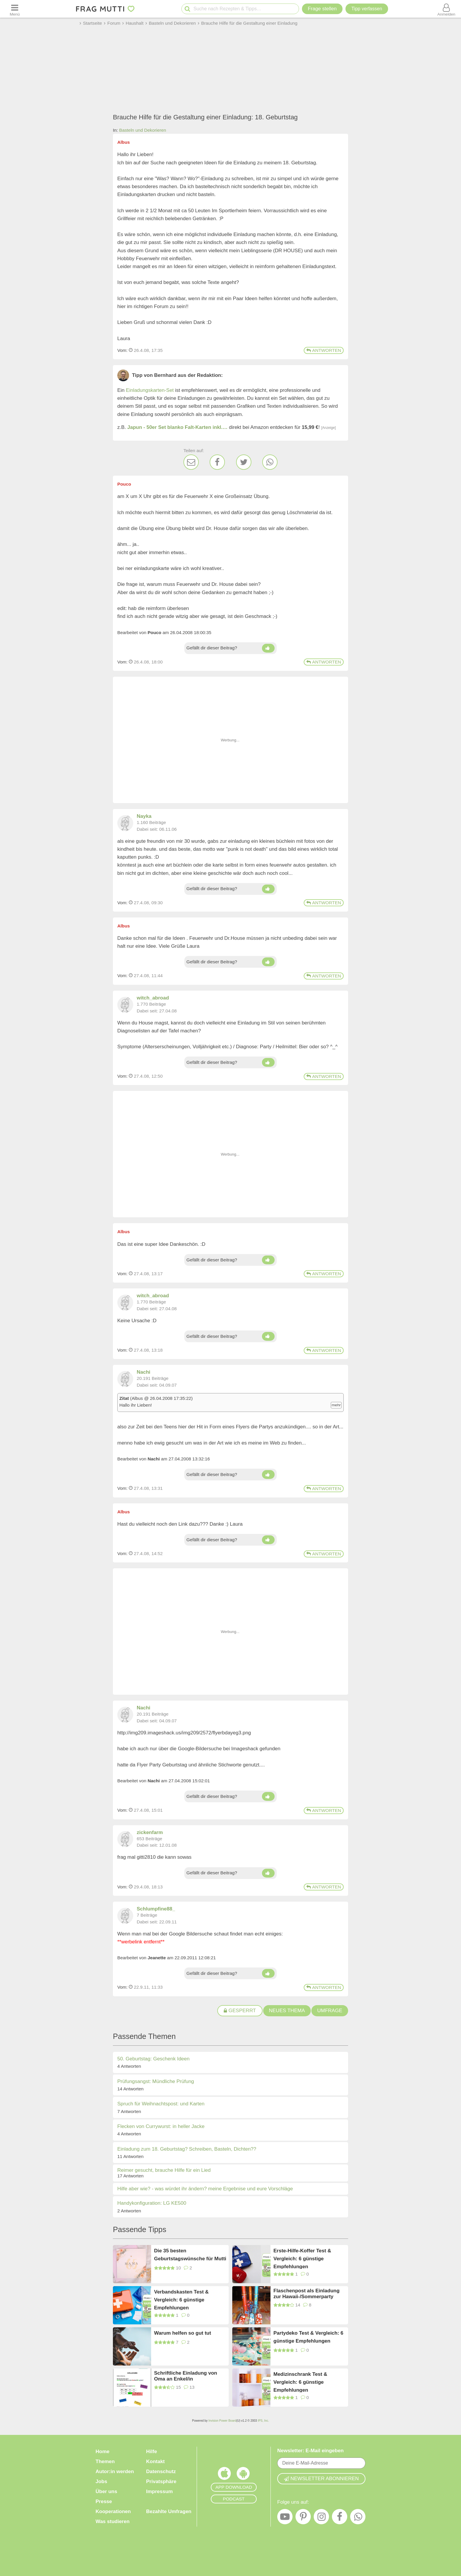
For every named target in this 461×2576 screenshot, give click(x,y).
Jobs (101, 2481)
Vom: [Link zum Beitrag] (122, 350)
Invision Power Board (222, 2420)
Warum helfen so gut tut (182, 2333)
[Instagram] (321, 2518)
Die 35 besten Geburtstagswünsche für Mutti (190, 2254)
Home (102, 2451)
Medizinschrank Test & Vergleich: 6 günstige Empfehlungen (300, 2381)
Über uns (106, 2491)
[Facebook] (217, 462)
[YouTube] (285, 2518)
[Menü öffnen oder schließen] (14, 9)
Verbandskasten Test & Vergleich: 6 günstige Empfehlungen (181, 2299)
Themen (105, 2461)
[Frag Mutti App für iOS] (224, 2475)
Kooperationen (113, 2511)
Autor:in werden (115, 2471)
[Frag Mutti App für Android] (243, 2475)
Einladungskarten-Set (150, 390)
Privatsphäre (161, 2481)
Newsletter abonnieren (321, 2478)
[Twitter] (243, 462)
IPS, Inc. (263, 2420)
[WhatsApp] (270, 462)
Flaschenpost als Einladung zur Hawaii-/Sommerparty (306, 2293)
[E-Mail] (191, 462)
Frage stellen (322, 8)
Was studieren (113, 2521)
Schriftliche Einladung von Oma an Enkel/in (185, 2376)
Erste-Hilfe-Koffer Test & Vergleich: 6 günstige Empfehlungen (302, 2258)
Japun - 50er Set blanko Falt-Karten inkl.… (177, 427)
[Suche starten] (187, 9)
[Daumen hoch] (268, 648)
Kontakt (155, 2461)
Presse (104, 2501)
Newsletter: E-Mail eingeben (310, 2450)
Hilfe (151, 2451)
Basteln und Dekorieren (142, 130)
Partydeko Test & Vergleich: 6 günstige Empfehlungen (308, 2337)
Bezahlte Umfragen (168, 2511)
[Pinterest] (303, 2518)
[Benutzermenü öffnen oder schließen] (446, 9)
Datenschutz (161, 2471)
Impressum (159, 2491)
